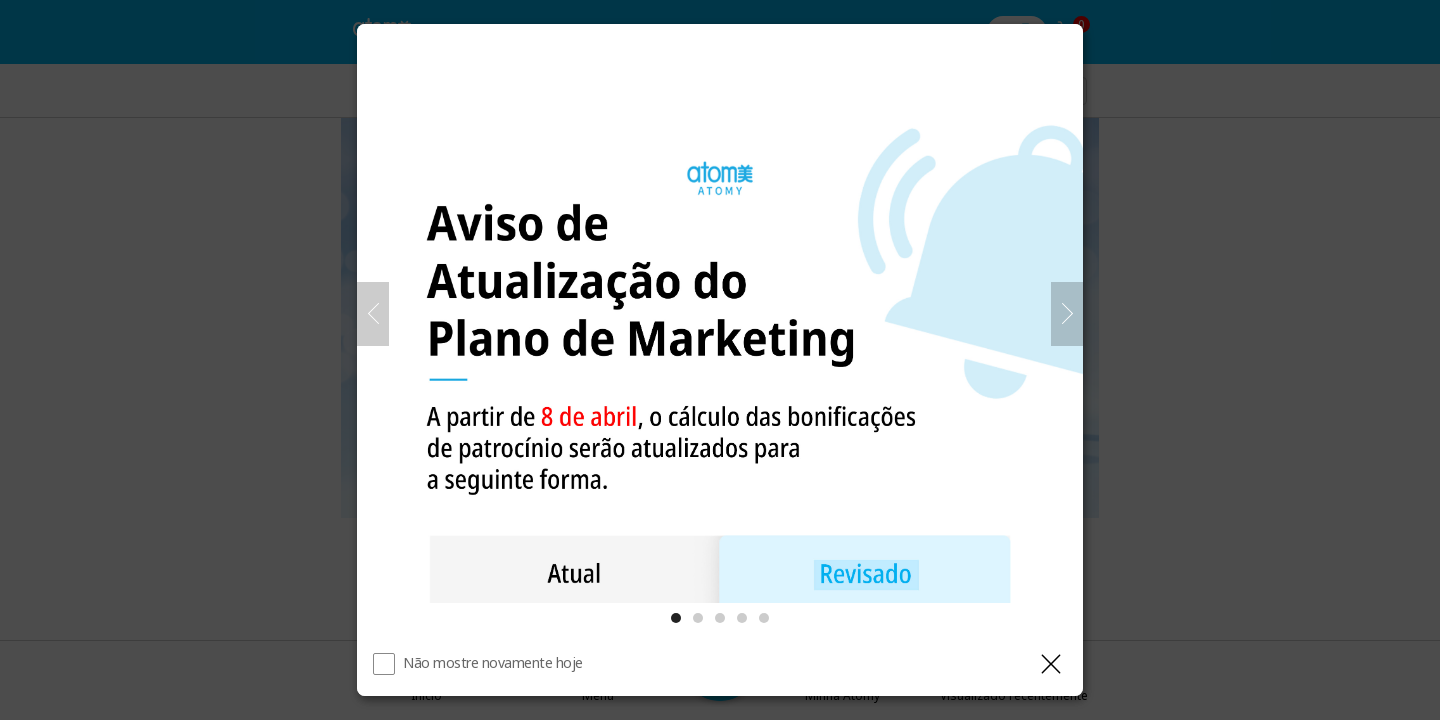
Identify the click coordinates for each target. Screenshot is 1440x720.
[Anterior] (373, 314)
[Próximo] (1067, 314)
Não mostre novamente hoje (493, 662)
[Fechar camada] (1051, 664)
